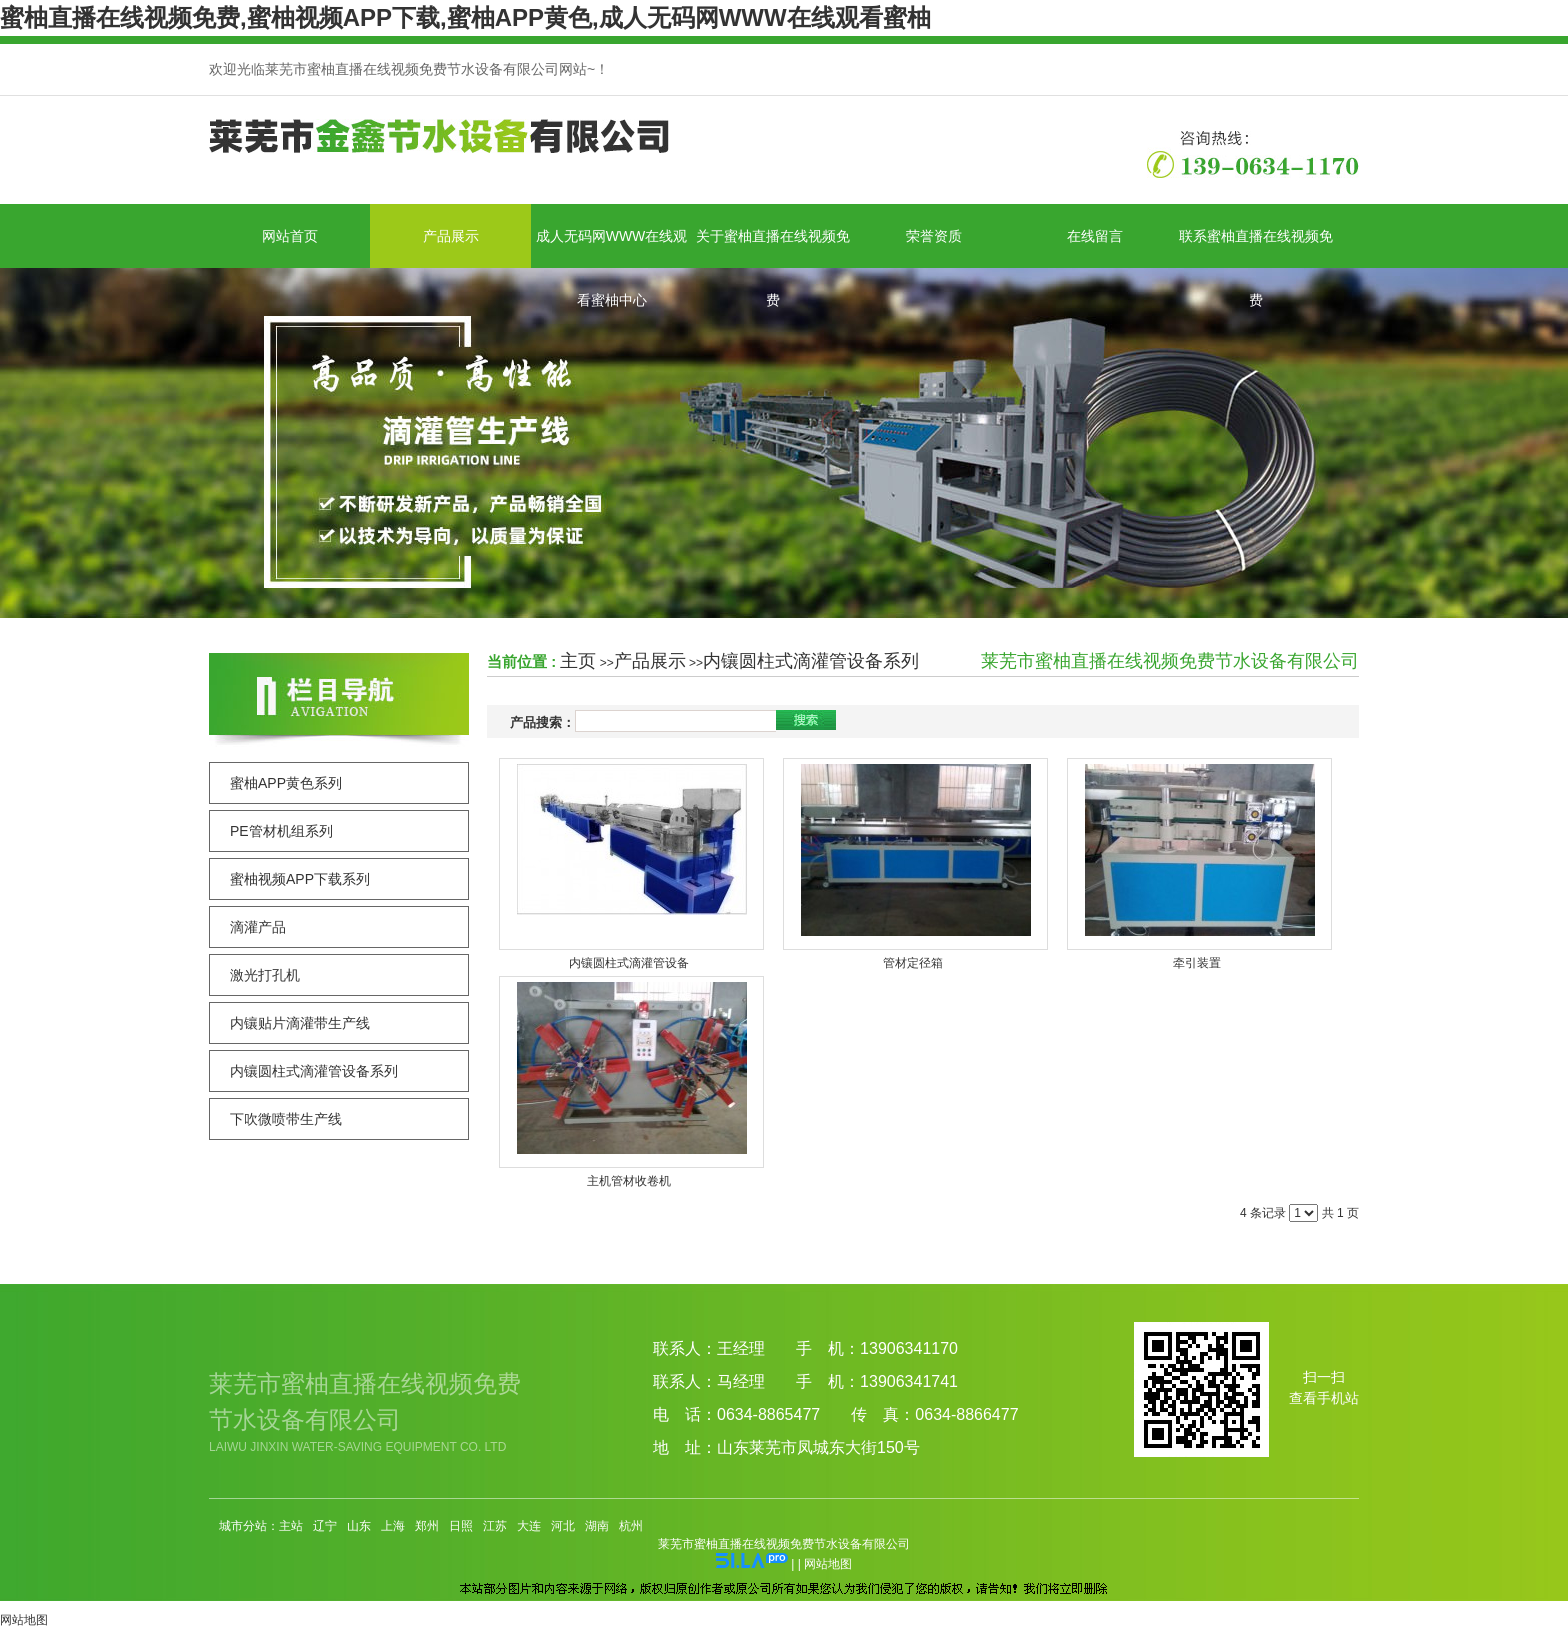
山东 (359, 1526)
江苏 (495, 1526)
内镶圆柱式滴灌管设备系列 (811, 661)
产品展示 (650, 661)
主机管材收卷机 (629, 1181)
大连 (529, 1526)
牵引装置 (1197, 963)
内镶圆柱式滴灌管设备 (629, 963)
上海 (393, 1526)
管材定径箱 (913, 963)
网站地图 (828, 1564)
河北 (563, 1526)
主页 (578, 661)
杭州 (631, 1526)
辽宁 (325, 1526)
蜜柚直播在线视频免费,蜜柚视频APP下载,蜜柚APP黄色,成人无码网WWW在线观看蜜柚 (465, 17)
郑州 (427, 1526)
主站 (291, 1526)
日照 (461, 1526)
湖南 (597, 1526)
